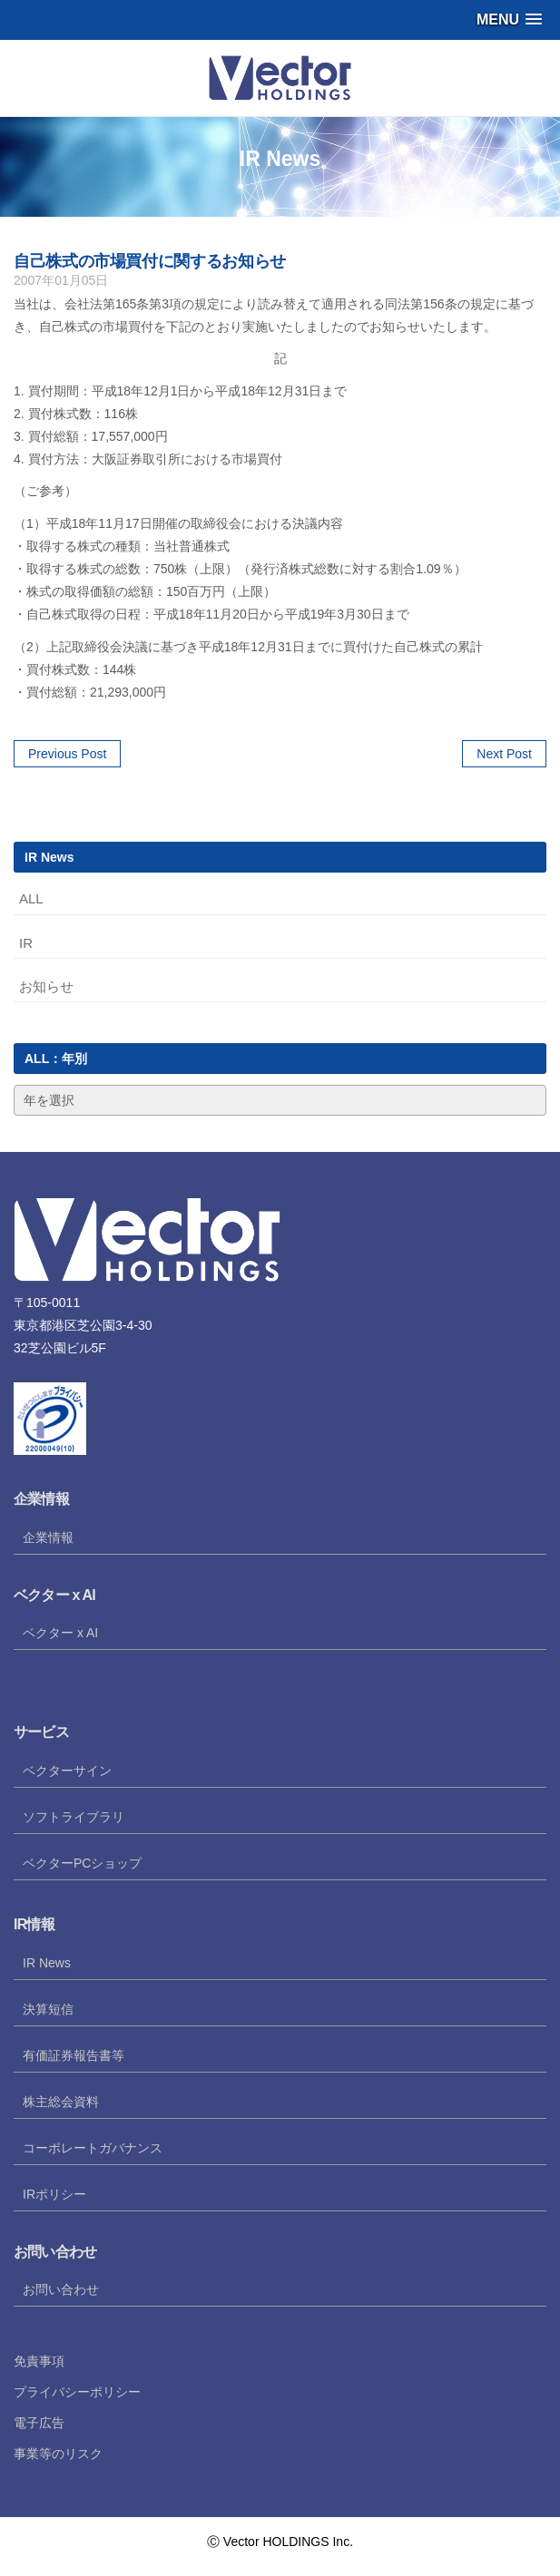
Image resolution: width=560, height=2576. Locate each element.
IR (26, 943)
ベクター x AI (60, 1632)
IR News (47, 1963)
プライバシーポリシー (77, 2392)
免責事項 (39, 2361)
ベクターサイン (67, 1770)
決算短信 (48, 2009)
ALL (31, 898)
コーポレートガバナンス (92, 2148)
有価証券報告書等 (73, 2055)
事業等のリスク (58, 2453)
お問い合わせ (61, 2289)
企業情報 (48, 1537)
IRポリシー (54, 2194)
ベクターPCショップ (82, 1863)
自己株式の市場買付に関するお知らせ (150, 261)
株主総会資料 (61, 2101)
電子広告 (39, 2422)
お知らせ (46, 986)
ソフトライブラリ (73, 1817)
